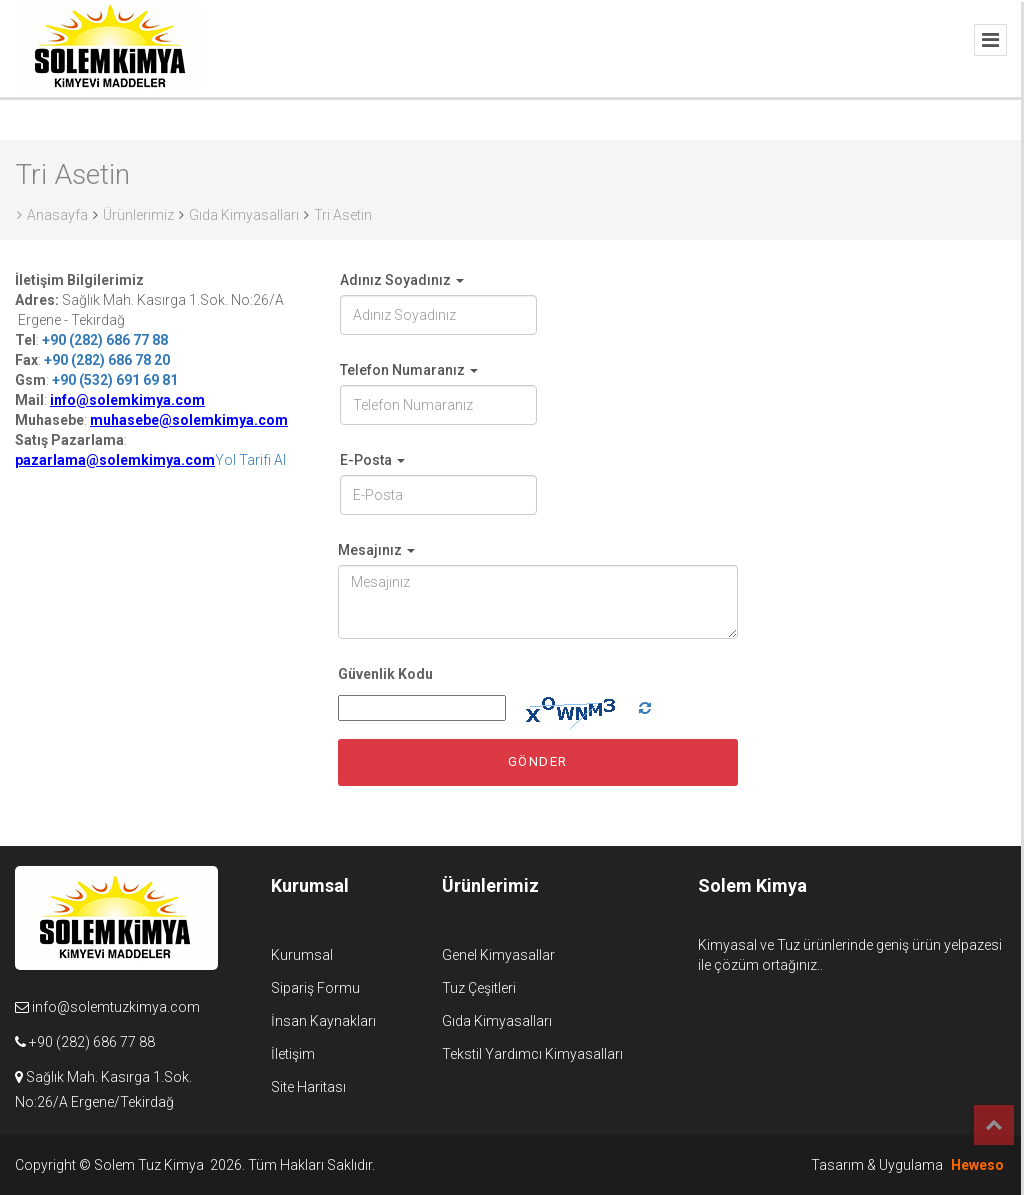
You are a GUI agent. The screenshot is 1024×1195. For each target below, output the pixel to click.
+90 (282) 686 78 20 (107, 360)
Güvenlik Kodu (385, 674)
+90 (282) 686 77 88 (105, 340)
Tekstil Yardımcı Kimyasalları (532, 1054)
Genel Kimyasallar (498, 955)
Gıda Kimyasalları (244, 215)
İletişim (293, 1054)
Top (994, 1125)
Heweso (977, 1165)
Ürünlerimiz (138, 215)
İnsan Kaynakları (323, 1021)
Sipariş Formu (315, 988)
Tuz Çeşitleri (479, 988)
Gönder (538, 761)
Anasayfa (52, 215)
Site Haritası (308, 1087)
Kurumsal (302, 955)
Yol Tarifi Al (250, 460)
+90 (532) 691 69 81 (115, 380)
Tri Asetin (343, 215)
